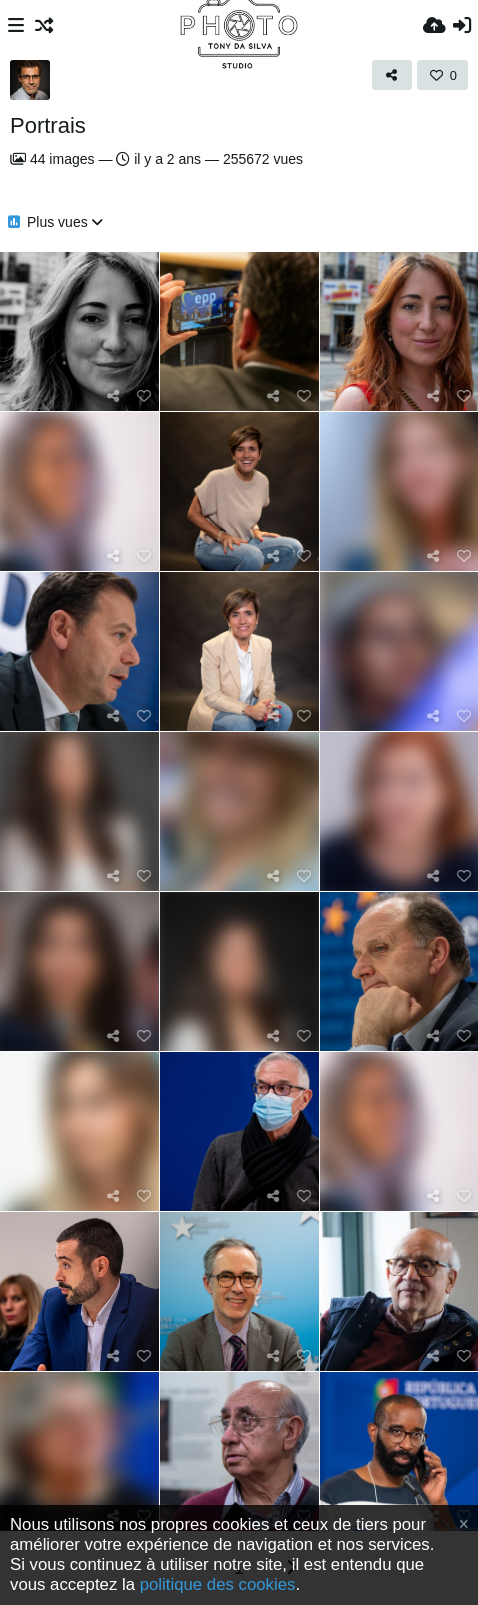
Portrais (48, 125)
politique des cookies (218, 1584)
